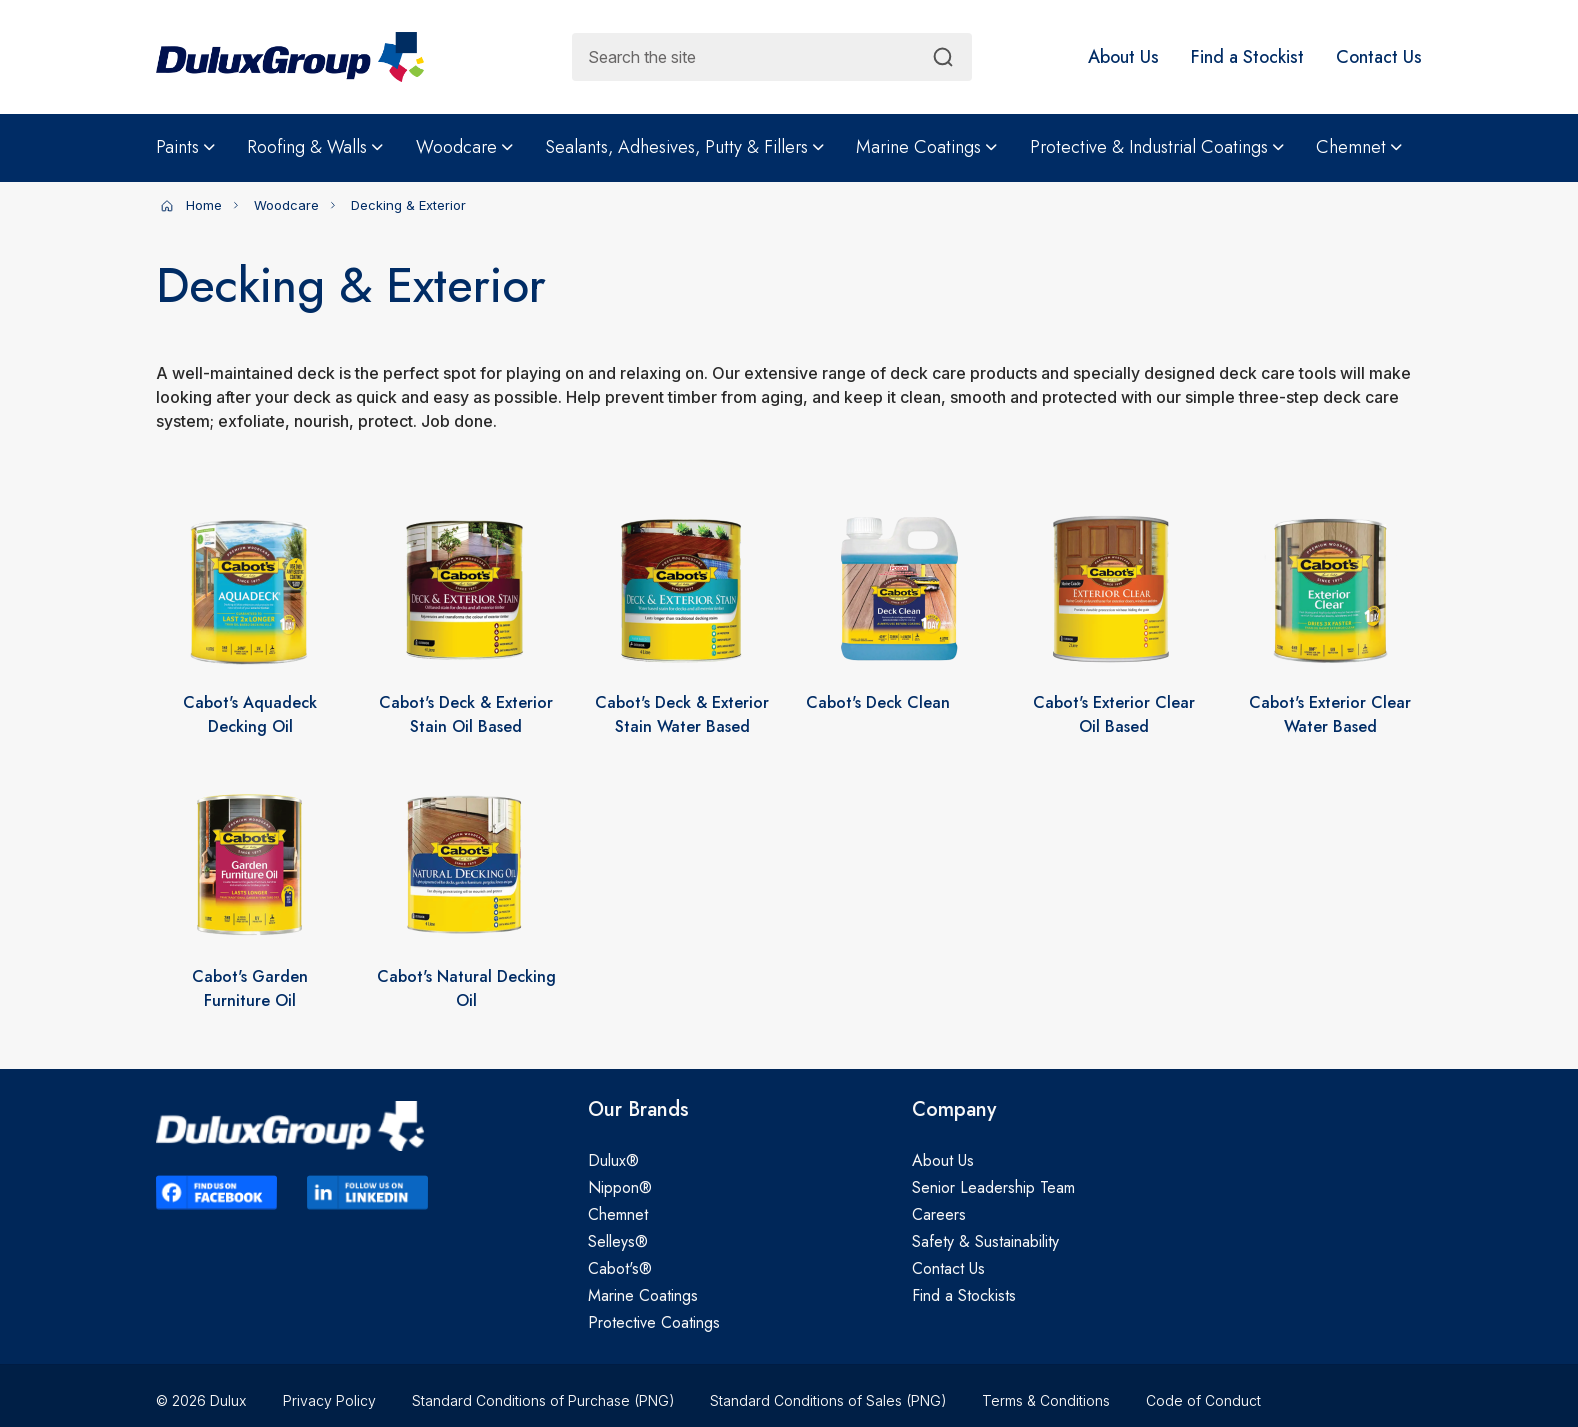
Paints (185, 147)
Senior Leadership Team (993, 1187)
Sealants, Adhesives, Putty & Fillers (684, 147)
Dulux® (613, 1160)
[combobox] (772, 57)
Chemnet (1359, 147)
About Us (943, 1160)
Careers (939, 1214)
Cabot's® (620, 1268)
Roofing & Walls (315, 147)
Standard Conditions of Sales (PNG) (828, 1400)
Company (954, 1110)
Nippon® (620, 1187)
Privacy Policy (329, 1400)
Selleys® (618, 1241)
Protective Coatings (654, 1322)
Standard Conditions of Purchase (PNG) (543, 1400)
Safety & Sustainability (985, 1241)
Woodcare (464, 147)
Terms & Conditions (1046, 1400)
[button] (1123, 57)
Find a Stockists (964, 1295)
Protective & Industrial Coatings (1157, 147)
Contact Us (948, 1268)
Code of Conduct (1203, 1400)
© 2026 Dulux (201, 1400)
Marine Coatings (926, 147)
